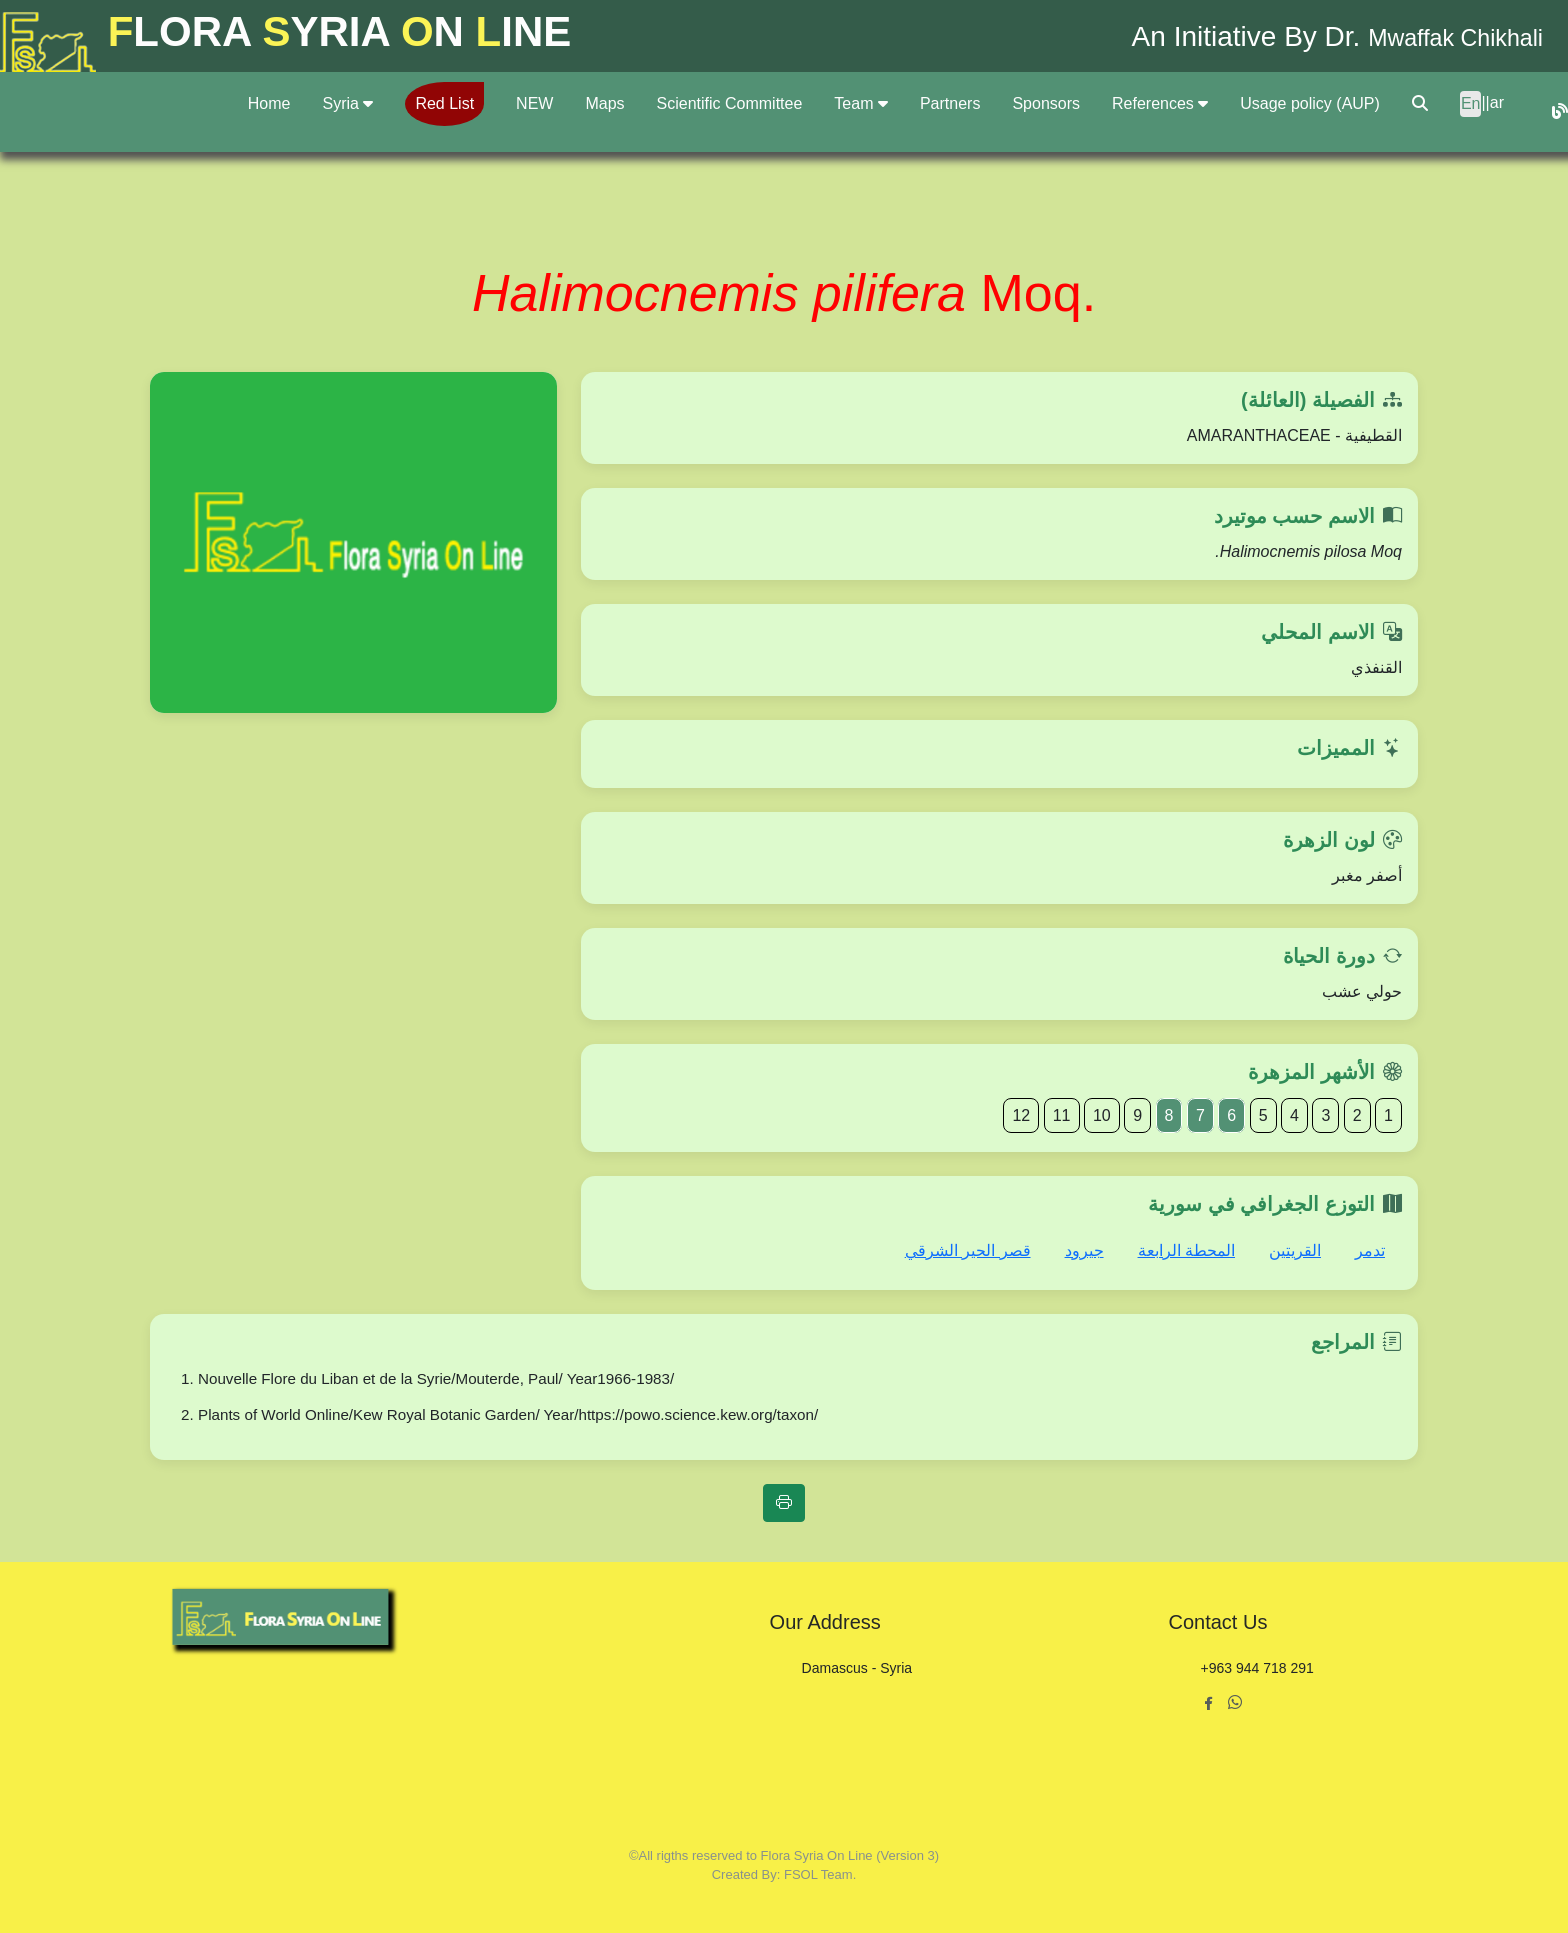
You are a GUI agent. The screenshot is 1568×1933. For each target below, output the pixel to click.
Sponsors (1046, 103)
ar (1497, 102)
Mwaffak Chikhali (1437, 36)
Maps (604, 103)
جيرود (1084, 1250)
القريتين (1295, 1250)
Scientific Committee (730, 103)
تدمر (1370, 1250)
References (1160, 103)
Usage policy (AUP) (1310, 103)
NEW (534, 103)
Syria (347, 103)
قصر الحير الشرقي (968, 1250)
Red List (444, 103)
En (1471, 103)
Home (269, 103)
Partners (950, 103)
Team (861, 103)
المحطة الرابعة (1186, 1250)
